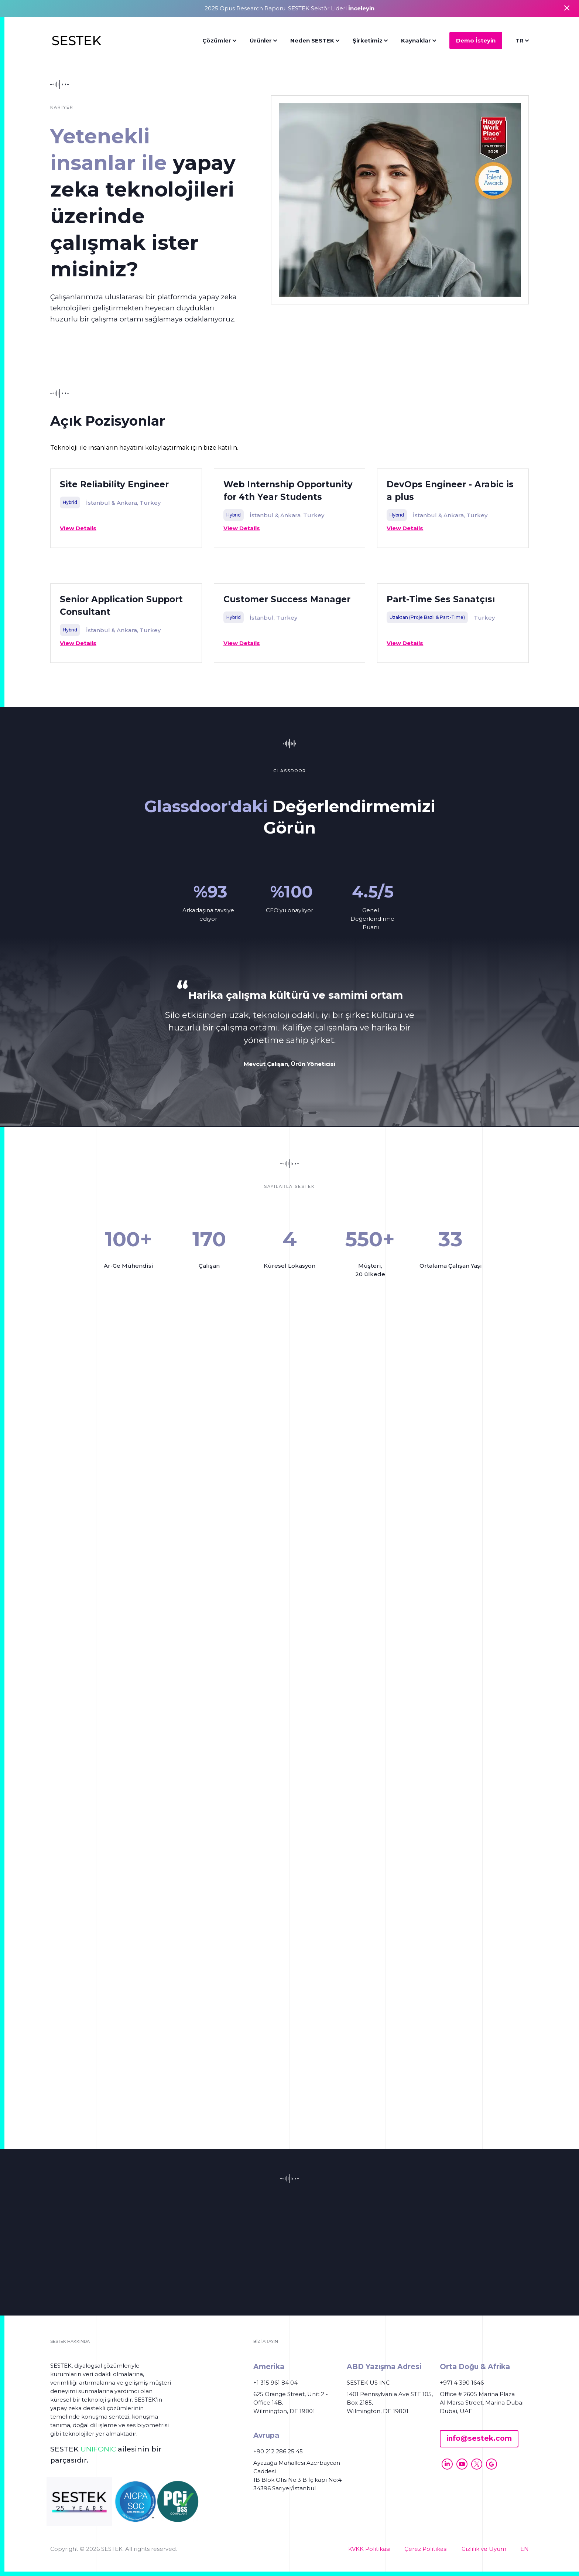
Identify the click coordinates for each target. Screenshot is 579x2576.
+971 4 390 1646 (462, 2382)
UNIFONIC (98, 2449)
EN (524, 2548)
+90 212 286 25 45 (278, 2451)
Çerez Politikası (426, 2548)
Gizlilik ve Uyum (484, 2548)
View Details (78, 528)
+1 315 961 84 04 (275, 2382)
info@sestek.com (479, 2438)
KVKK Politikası (369, 2548)
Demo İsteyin (476, 40)
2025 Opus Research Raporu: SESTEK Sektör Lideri (289, 8)
